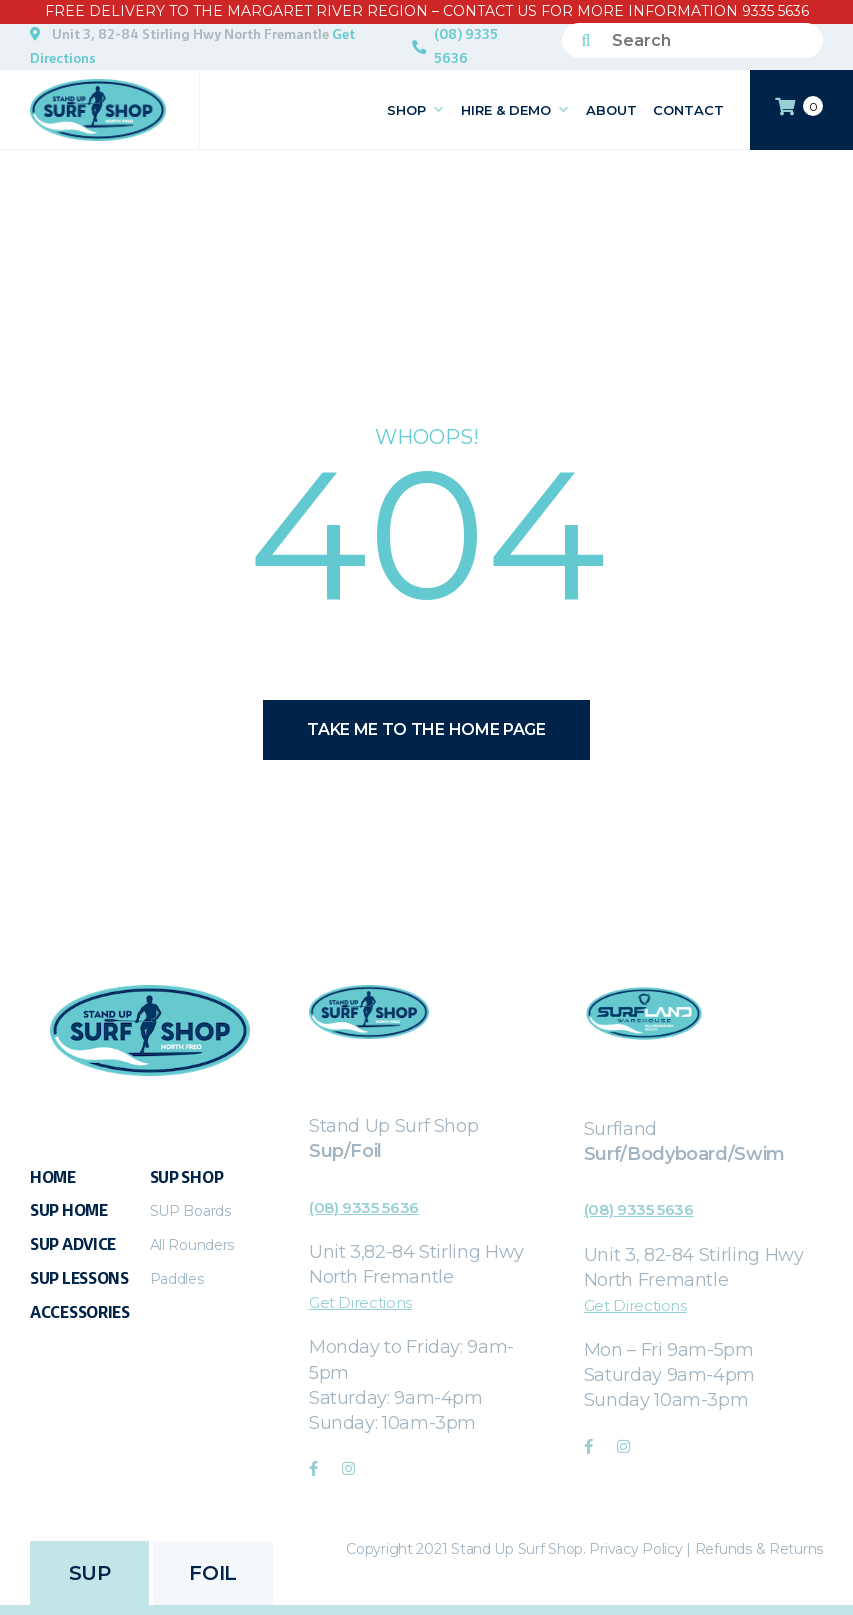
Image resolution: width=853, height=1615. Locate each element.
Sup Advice (73, 1244)
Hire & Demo (515, 110)
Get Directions (360, 1302)
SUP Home (69, 1210)
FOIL (212, 1573)
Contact (688, 110)
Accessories (80, 1312)
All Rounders (192, 1245)
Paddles (177, 1279)
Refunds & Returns (759, 1549)
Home (53, 1177)
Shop (416, 110)
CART (799, 107)
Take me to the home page (426, 729)
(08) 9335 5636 (466, 46)
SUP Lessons (79, 1278)
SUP (90, 1573)
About (611, 110)
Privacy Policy (635, 1549)
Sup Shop (187, 1177)
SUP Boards (190, 1211)
